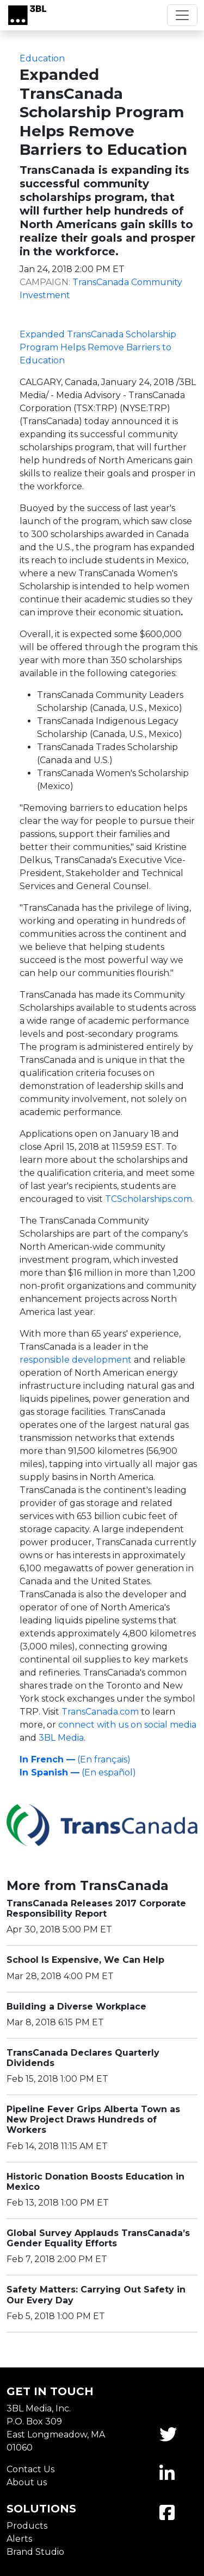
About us (27, 2482)
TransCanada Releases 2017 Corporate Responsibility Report (96, 1908)
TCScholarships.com (148, 1199)
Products (27, 2526)
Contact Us (30, 2469)
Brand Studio (35, 2552)
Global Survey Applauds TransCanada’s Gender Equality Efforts (98, 2238)
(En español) (78, 1772)
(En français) (75, 1759)
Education (42, 58)
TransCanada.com (100, 1711)
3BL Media (61, 1738)
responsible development (76, 1360)
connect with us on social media (127, 1725)
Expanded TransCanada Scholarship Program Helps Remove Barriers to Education (98, 347)
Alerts (19, 2539)
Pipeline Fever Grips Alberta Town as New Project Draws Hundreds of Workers (93, 2119)
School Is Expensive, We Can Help (85, 1960)
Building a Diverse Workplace (76, 2006)
